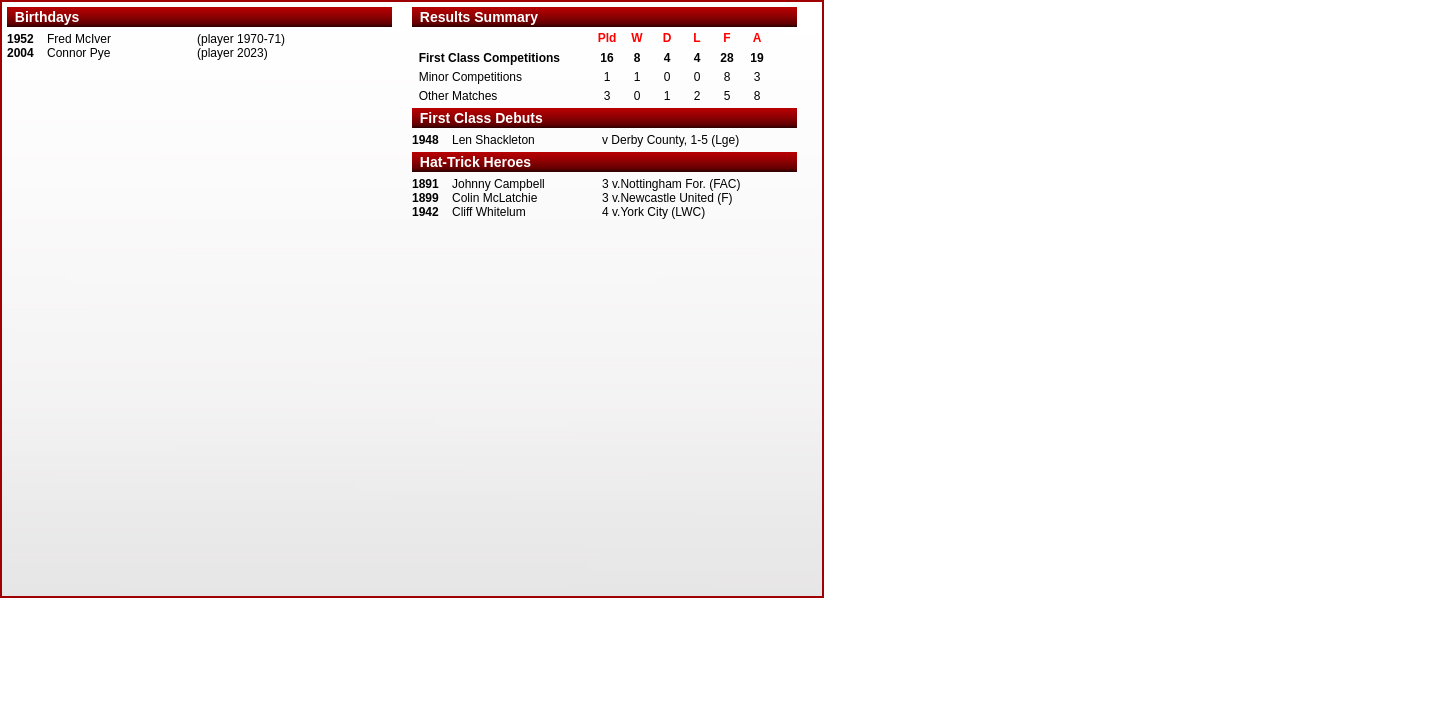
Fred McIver (79, 39)
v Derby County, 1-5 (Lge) (670, 140)
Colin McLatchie (494, 198)
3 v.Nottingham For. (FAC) (671, 184)
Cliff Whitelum (489, 212)
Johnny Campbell (498, 184)
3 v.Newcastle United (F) (667, 198)
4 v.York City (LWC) (653, 212)
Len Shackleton (493, 140)
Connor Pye (78, 53)
